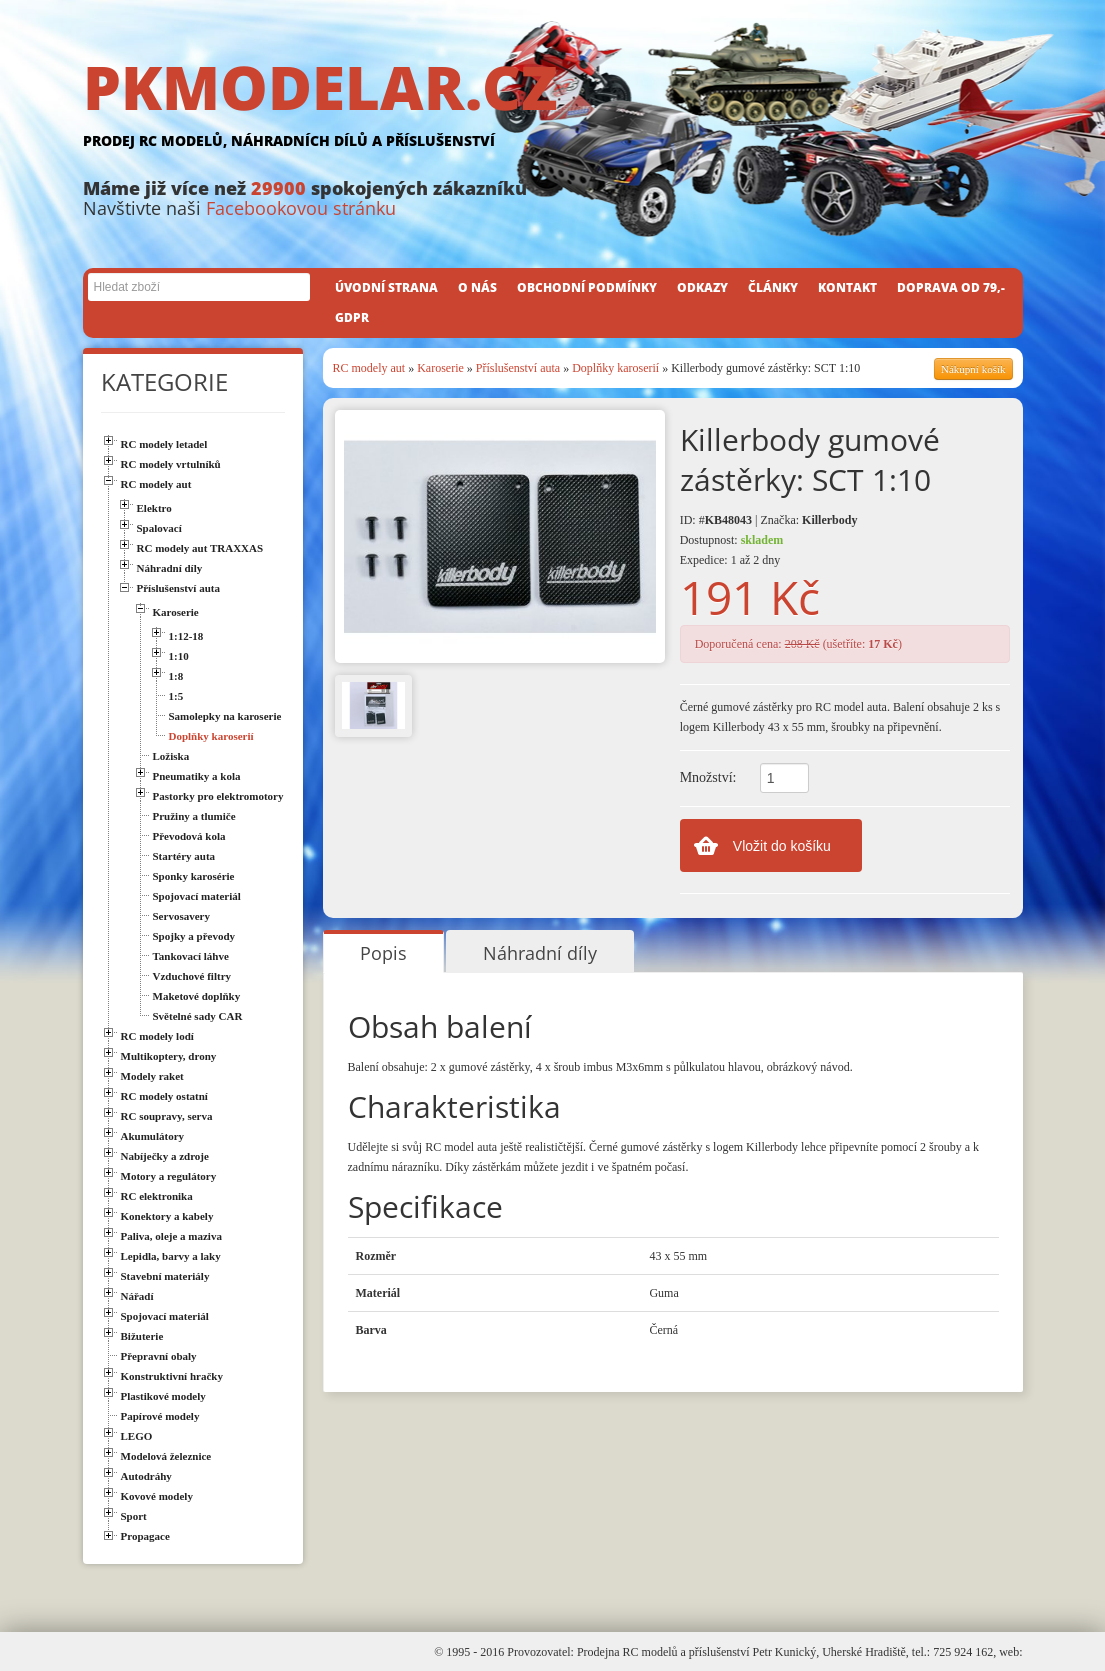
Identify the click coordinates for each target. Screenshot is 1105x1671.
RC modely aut (369, 368)
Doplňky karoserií (615, 368)
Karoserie (440, 368)
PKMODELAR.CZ (553, 107)
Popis (383, 953)
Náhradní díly (540, 953)
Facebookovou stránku (301, 208)
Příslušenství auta (518, 368)
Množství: (708, 777)
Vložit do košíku (782, 846)
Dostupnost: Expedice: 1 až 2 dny (732, 550)
